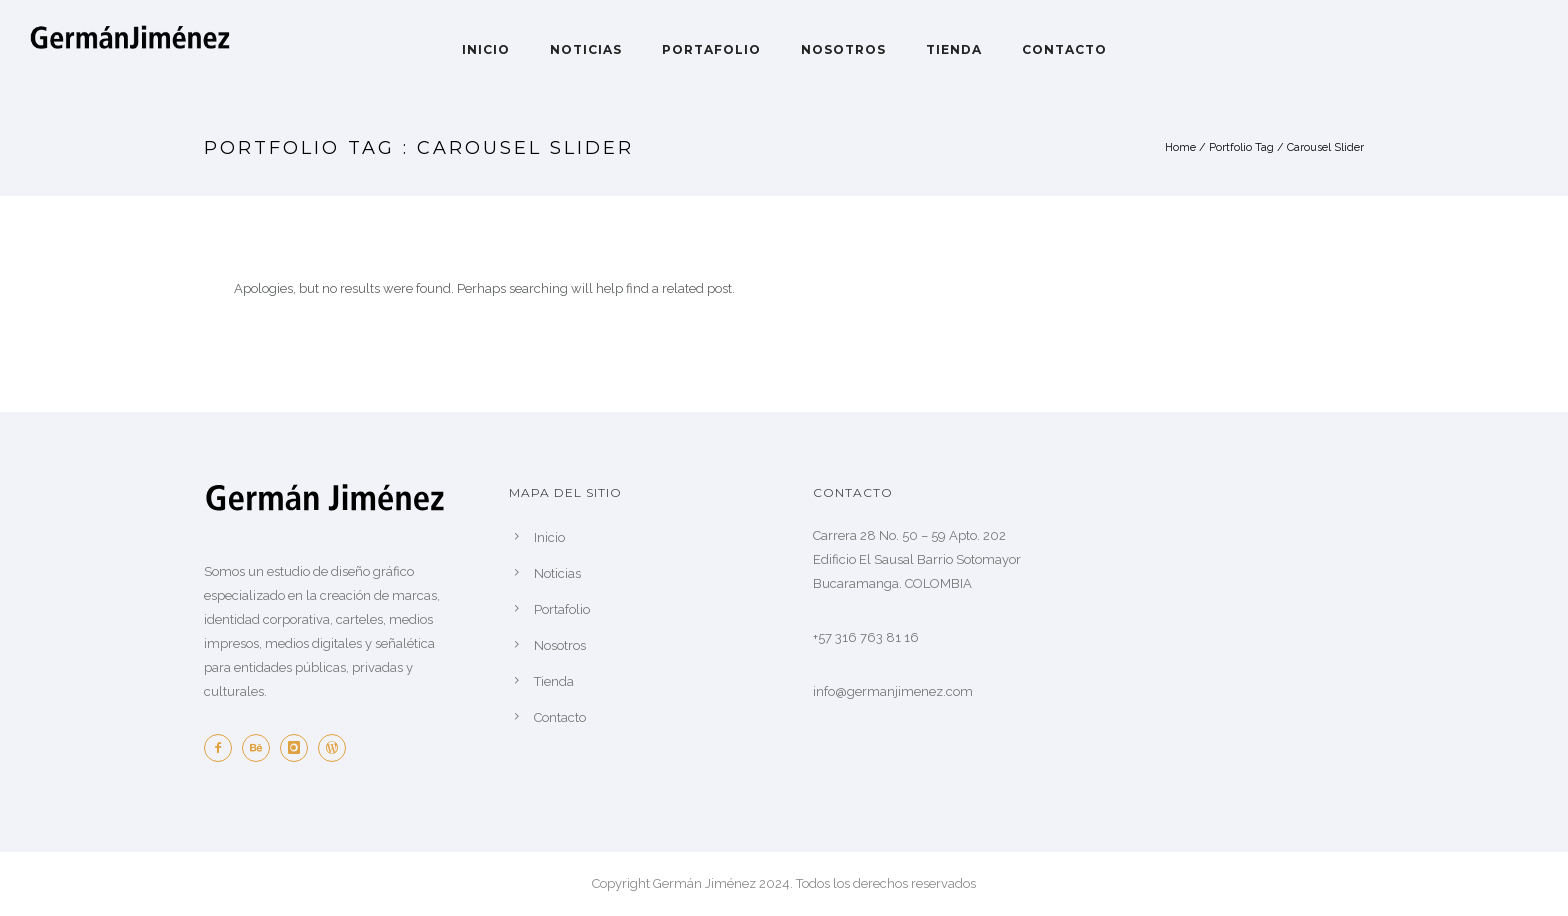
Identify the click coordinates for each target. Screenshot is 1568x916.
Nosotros (843, 49)
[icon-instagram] (299, 748)
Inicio (486, 49)
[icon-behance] (261, 748)
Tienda (954, 49)
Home (1180, 147)
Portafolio (711, 49)
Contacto (1064, 49)
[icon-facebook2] (223, 748)
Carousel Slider (1325, 147)
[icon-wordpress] (337, 748)
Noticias (586, 49)
